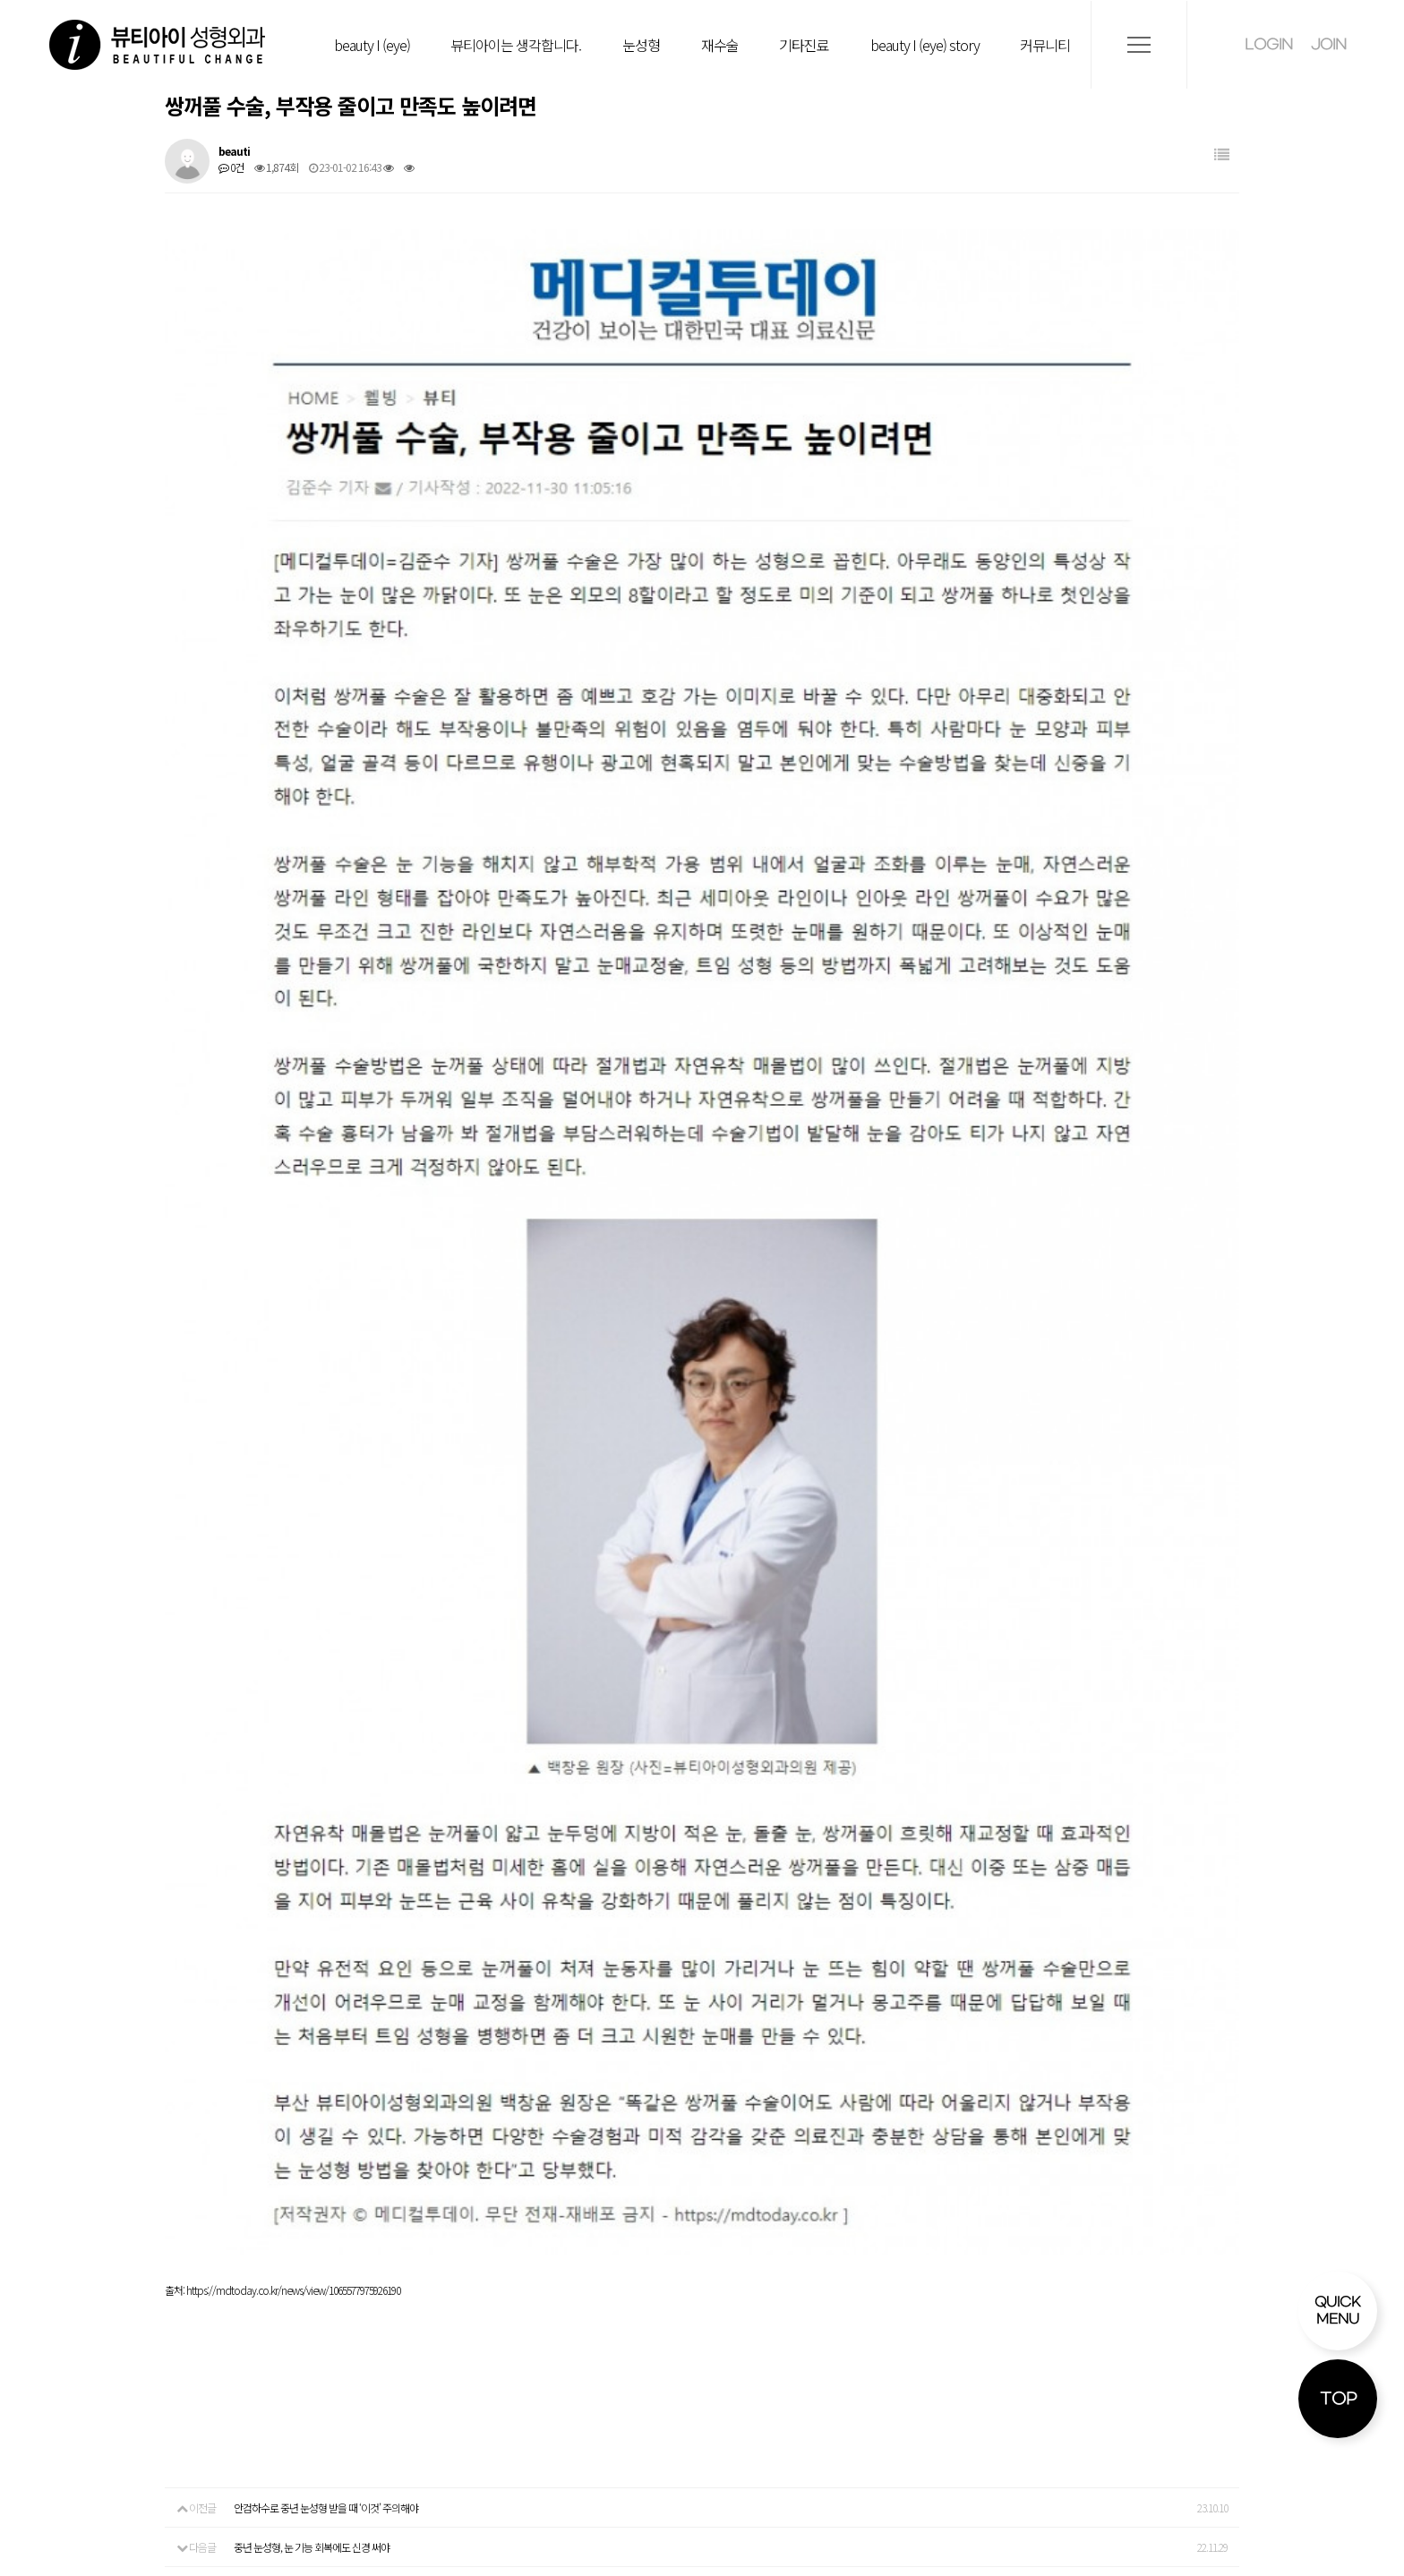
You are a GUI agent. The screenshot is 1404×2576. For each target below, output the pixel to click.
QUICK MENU (1337, 2310)
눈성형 (641, 45)
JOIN (1329, 44)
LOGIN (1269, 44)
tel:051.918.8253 (183, 2470)
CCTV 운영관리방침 (1122, 2305)
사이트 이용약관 (1258, 2305)
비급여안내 (865, 2305)
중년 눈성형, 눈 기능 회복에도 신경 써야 (312, 1930)
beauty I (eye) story (925, 45)
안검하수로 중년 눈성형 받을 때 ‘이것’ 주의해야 (326, 1891)
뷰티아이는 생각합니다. (515, 45)
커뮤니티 (1045, 45)
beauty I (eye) (372, 45)
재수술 (720, 45)
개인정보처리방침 (980, 2305)
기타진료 (804, 45)
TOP (1338, 2399)
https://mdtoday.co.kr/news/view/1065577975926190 (293, 1674)
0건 (231, 167)
